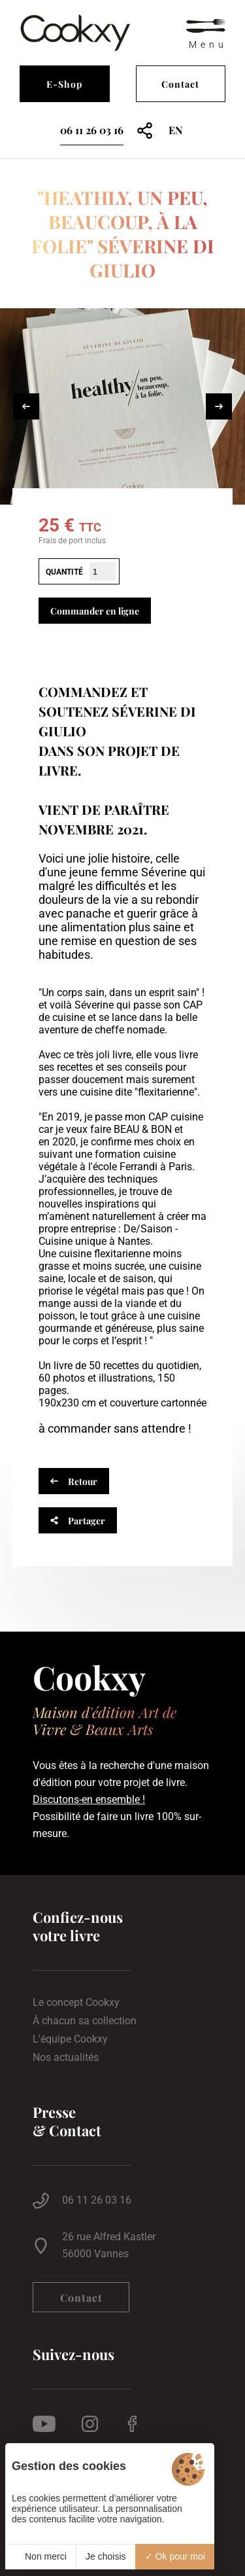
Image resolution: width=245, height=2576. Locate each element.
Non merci (40, 2556)
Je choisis (105, 2556)
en (176, 130)
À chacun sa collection (85, 2021)
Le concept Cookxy (76, 2003)
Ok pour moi (175, 2556)
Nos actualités (66, 2058)
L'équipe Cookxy (70, 2039)
